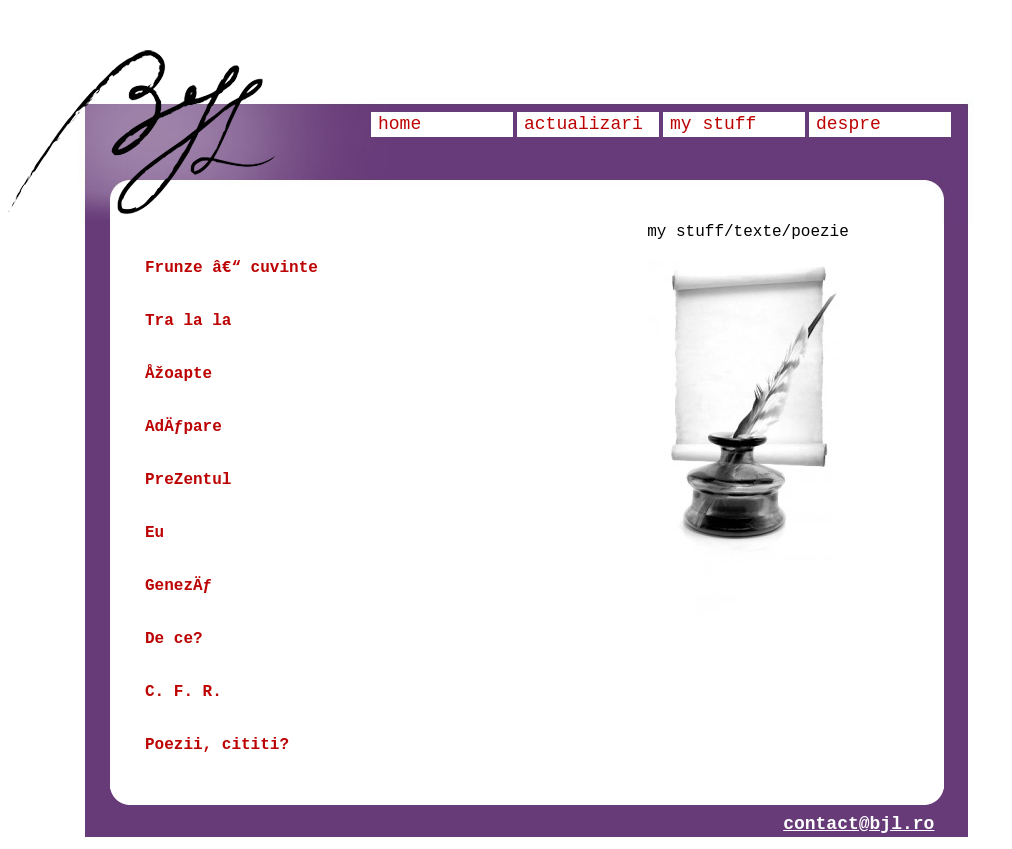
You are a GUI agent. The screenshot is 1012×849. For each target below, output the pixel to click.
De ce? (174, 639)
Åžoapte (178, 374)
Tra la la (188, 321)
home (399, 124)
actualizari (583, 124)
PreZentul (188, 480)
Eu (154, 533)
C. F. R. (183, 692)
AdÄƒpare (183, 427)
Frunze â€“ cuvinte (231, 268)
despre (848, 124)
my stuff (713, 124)
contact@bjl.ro (858, 824)
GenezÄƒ (178, 586)
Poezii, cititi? (217, 745)
